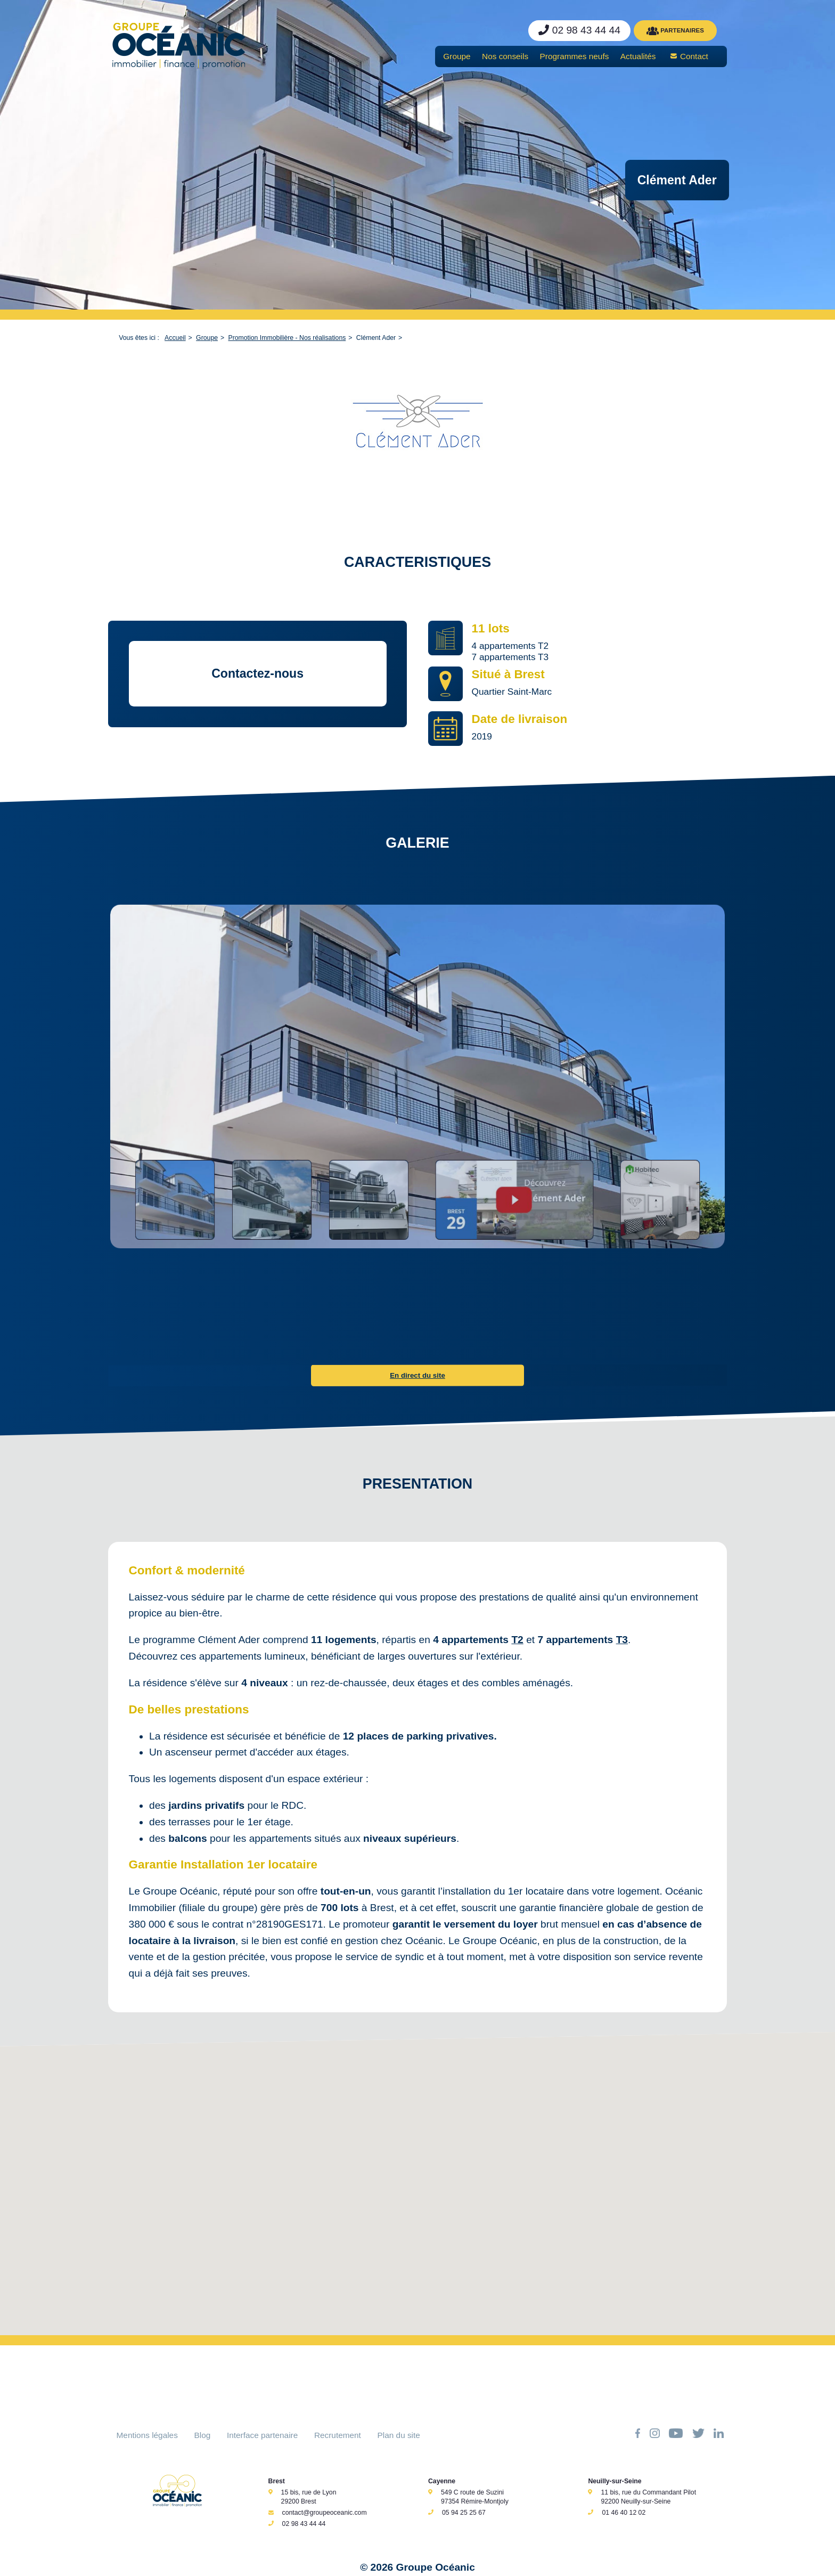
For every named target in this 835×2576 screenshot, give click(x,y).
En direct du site (417, 1375)
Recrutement (337, 2435)
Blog (202, 2435)
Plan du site (399, 2435)
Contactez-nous (257, 673)
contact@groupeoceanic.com (324, 2512)
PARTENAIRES (675, 31)
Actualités (638, 56)
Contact (694, 56)
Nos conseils (505, 56)
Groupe (456, 56)
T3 (622, 1639)
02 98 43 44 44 (304, 2524)
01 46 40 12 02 (623, 2512)
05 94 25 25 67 (464, 2512)
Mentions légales (147, 2435)
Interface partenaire (262, 2435)
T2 (517, 1639)
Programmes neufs (574, 56)
